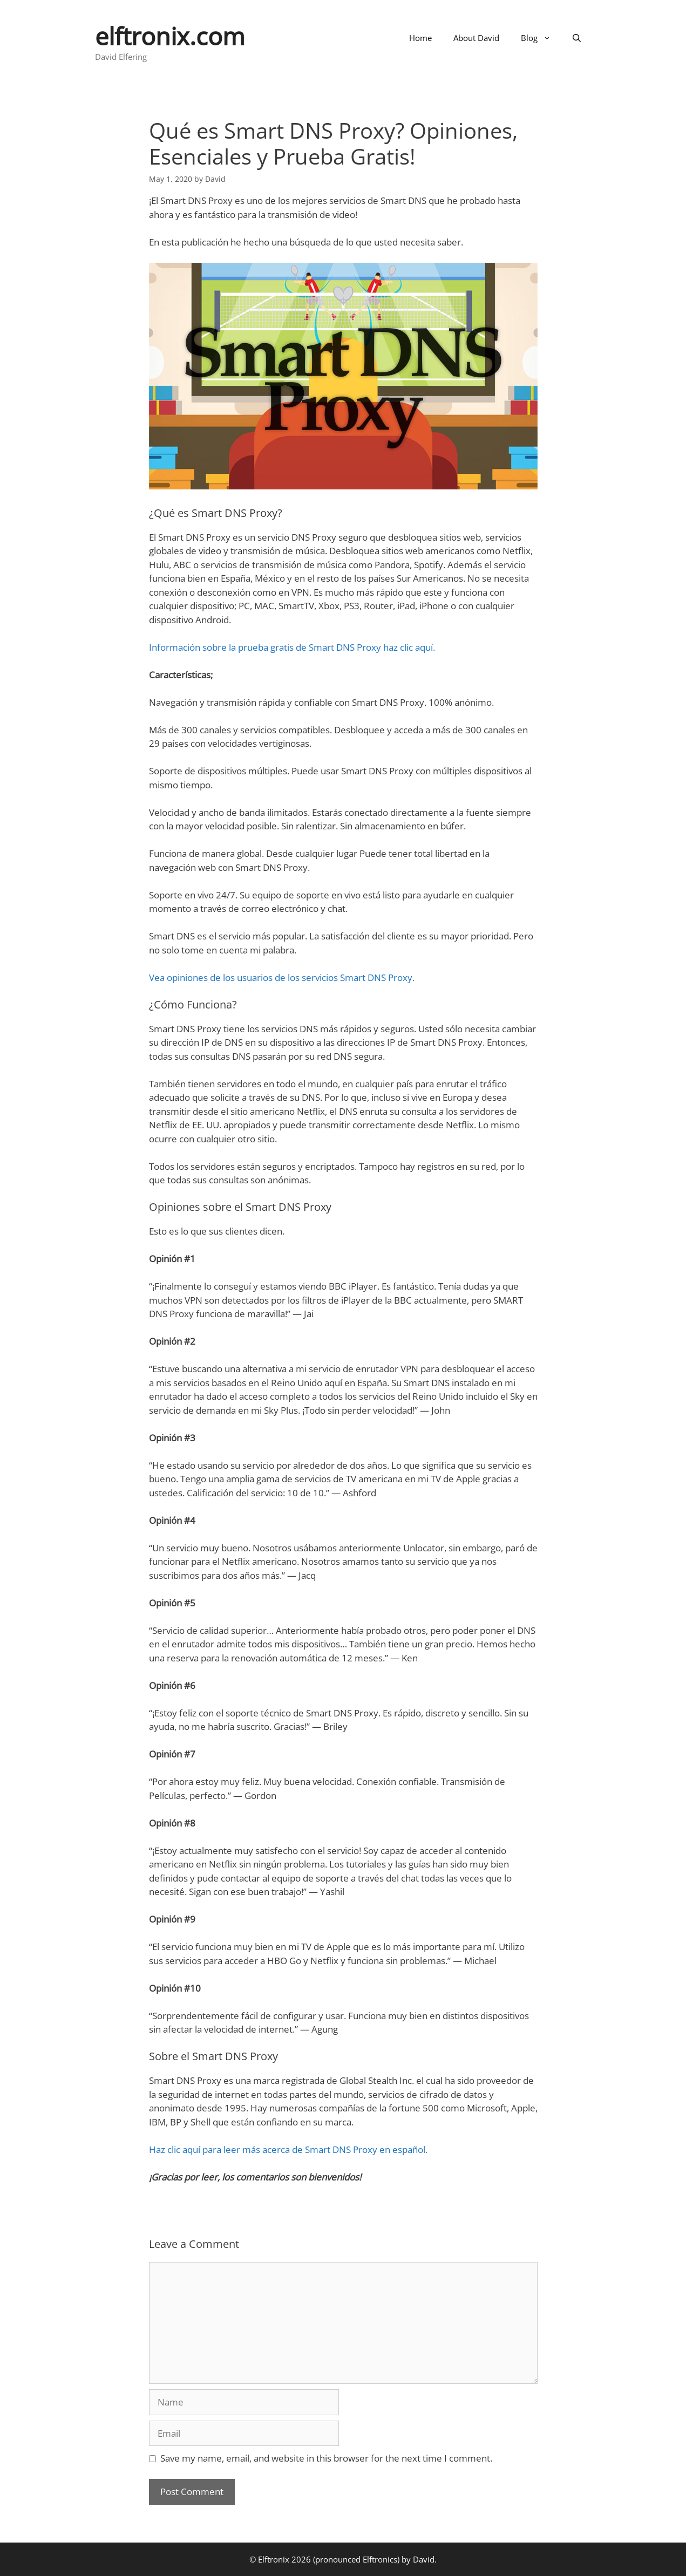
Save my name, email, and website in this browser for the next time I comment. (326, 2458)
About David (476, 37)
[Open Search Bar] (577, 38)
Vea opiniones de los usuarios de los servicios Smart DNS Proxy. (282, 977)
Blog (541, 38)
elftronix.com (170, 35)
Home (420, 37)
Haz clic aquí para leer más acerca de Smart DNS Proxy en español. (288, 2149)
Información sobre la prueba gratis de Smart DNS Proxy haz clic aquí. (292, 647)
